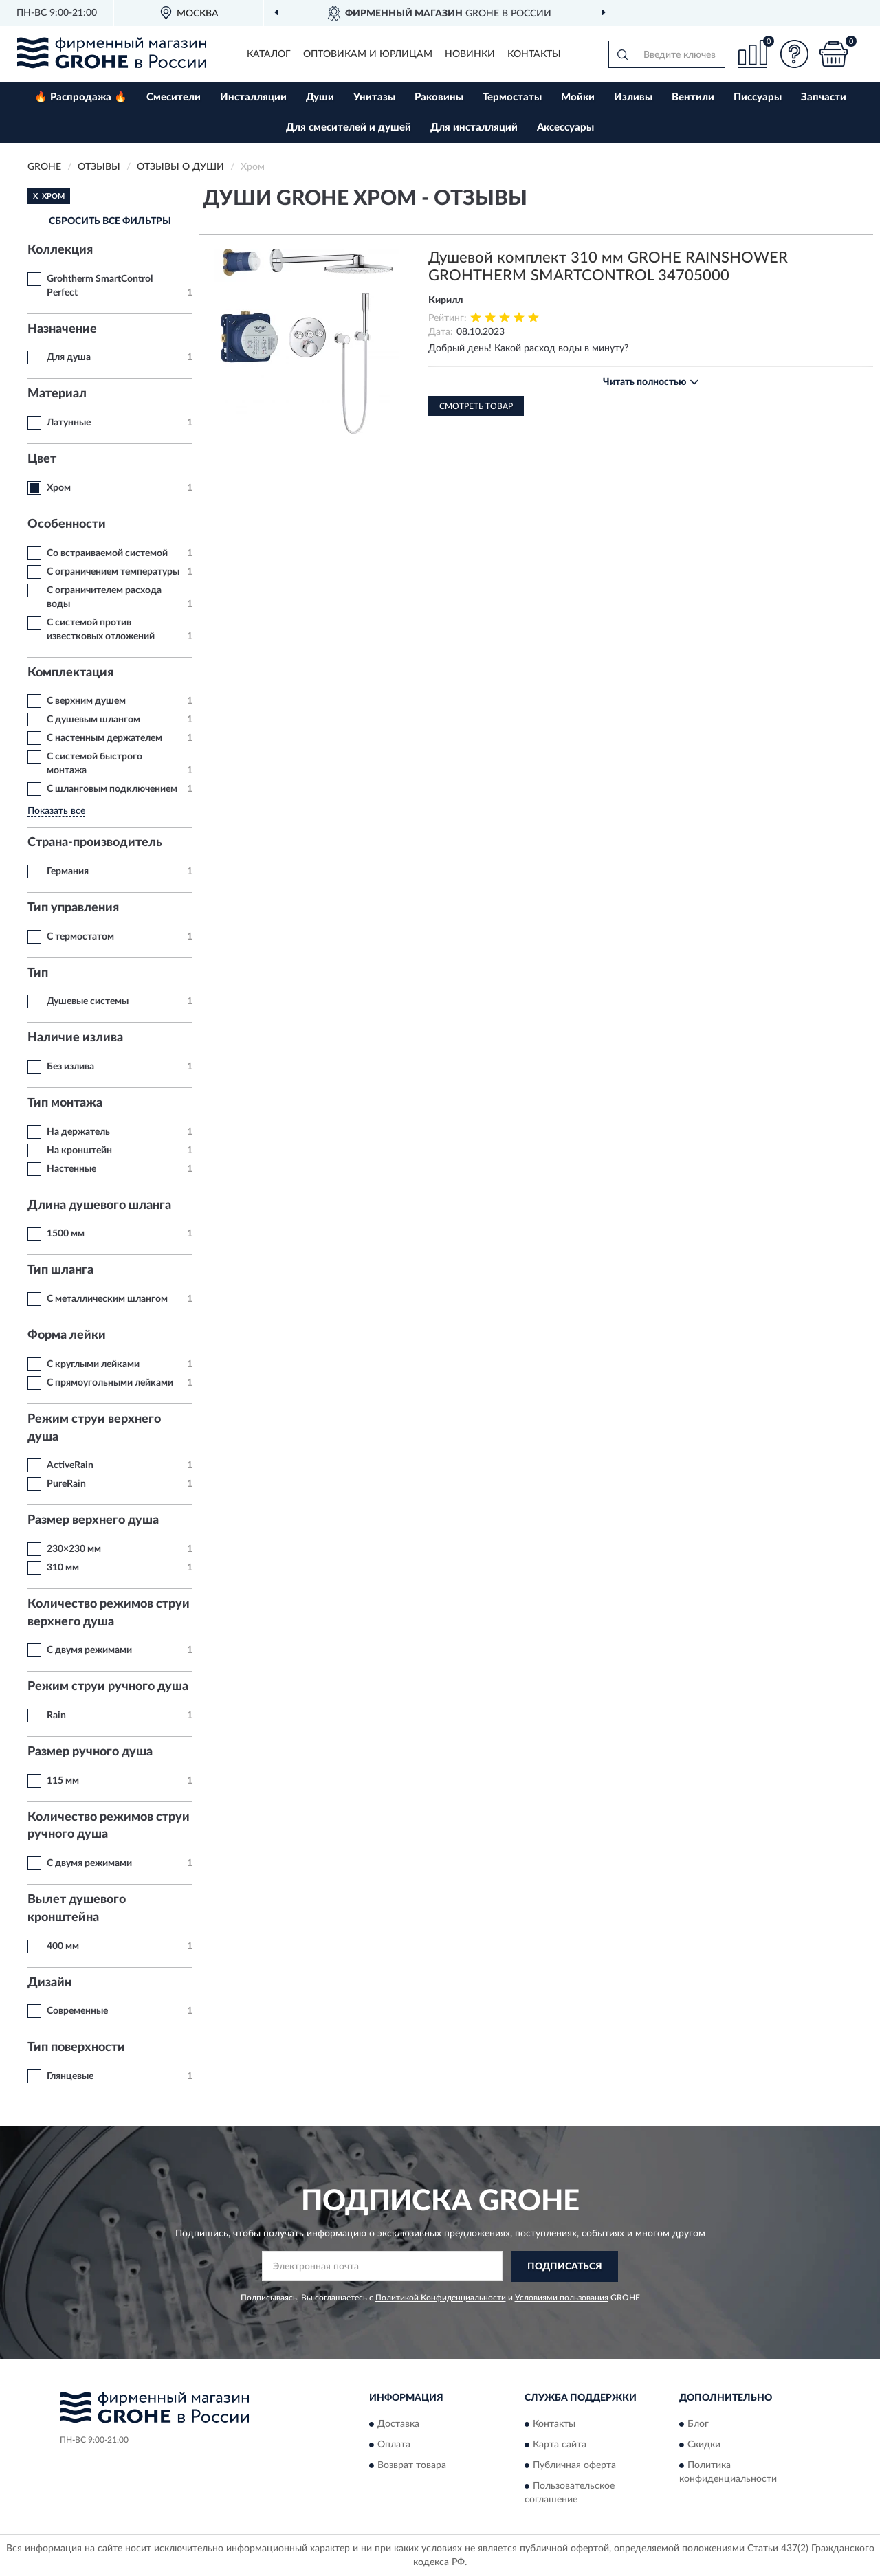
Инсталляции (253, 97)
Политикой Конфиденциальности (440, 2298)
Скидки (704, 2445)
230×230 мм (74, 1549)
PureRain (66, 1484)
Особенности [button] (67, 524)
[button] (794, 54)
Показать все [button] (56, 811)
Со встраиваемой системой (107, 553)
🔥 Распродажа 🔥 (80, 97)
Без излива (70, 1067)
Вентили (693, 97)
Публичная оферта (574, 2466)
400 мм (63, 1946)
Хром (59, 488)
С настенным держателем (104, 738)
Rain (56, 1715)
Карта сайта (559, 2445)
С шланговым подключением (112, 789)
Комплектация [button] (70, 673)
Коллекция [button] (60, 250)
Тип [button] (38, 973)
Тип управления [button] (73, 908)
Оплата (393, 2445)
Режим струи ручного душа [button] (108, 1686)
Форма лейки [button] (67, 1335)
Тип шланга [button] (61, 1270)
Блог (698, 2425)
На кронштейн (79, 1150)
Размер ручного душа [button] (90, 1752)
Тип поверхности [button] (76, 2047)
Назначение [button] (62, 329)
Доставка (398, 2425)
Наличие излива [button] (75, 1038)
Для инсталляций (474, 127)
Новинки (470, 54)
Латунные (69, 423)
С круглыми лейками (93, 1364)
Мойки (578, 97)
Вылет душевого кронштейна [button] (77, 1909)
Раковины (439, 97)
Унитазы (374, 97)
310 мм (63, 1568)
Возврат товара (411, 2466)
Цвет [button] (42, 459)
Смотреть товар (476, 406)
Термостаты (512, 97)
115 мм (63, 1781)
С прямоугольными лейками (110, 1383)
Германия (68, 871)
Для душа (69, 357)
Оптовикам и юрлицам (367, 54)
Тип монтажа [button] (65, 1103)
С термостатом (80, 937)
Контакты (534, 54)
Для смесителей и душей (348, 127)
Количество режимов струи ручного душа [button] (109, 1826)
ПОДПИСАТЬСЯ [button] (564, 2267)
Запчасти (823, 97)
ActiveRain (70, 1465)
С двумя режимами (89, 1650)
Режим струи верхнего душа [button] (94, 1428)
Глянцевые (70, 2076)
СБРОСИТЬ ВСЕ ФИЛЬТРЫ (110, 221)
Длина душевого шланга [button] (99, 1205)
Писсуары (758, 97)
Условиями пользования (561, 2298)
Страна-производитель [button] (95, 842)
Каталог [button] (269, 54)
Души (320, 97)
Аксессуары (565, 127)
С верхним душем (86, 701)
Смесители (173, 97)
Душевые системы (88, 1001)
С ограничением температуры (113, 572)
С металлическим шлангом (107, 1299)
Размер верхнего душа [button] (93, 1520)
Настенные (71, 1169)
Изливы (633, 97)
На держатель (78, 1132)
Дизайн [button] (50, 1983)
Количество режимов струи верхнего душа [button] (109, 1613)
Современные (77, 2011)
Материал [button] (57, 394)
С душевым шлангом (93, 719)
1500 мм (66, 1234)
